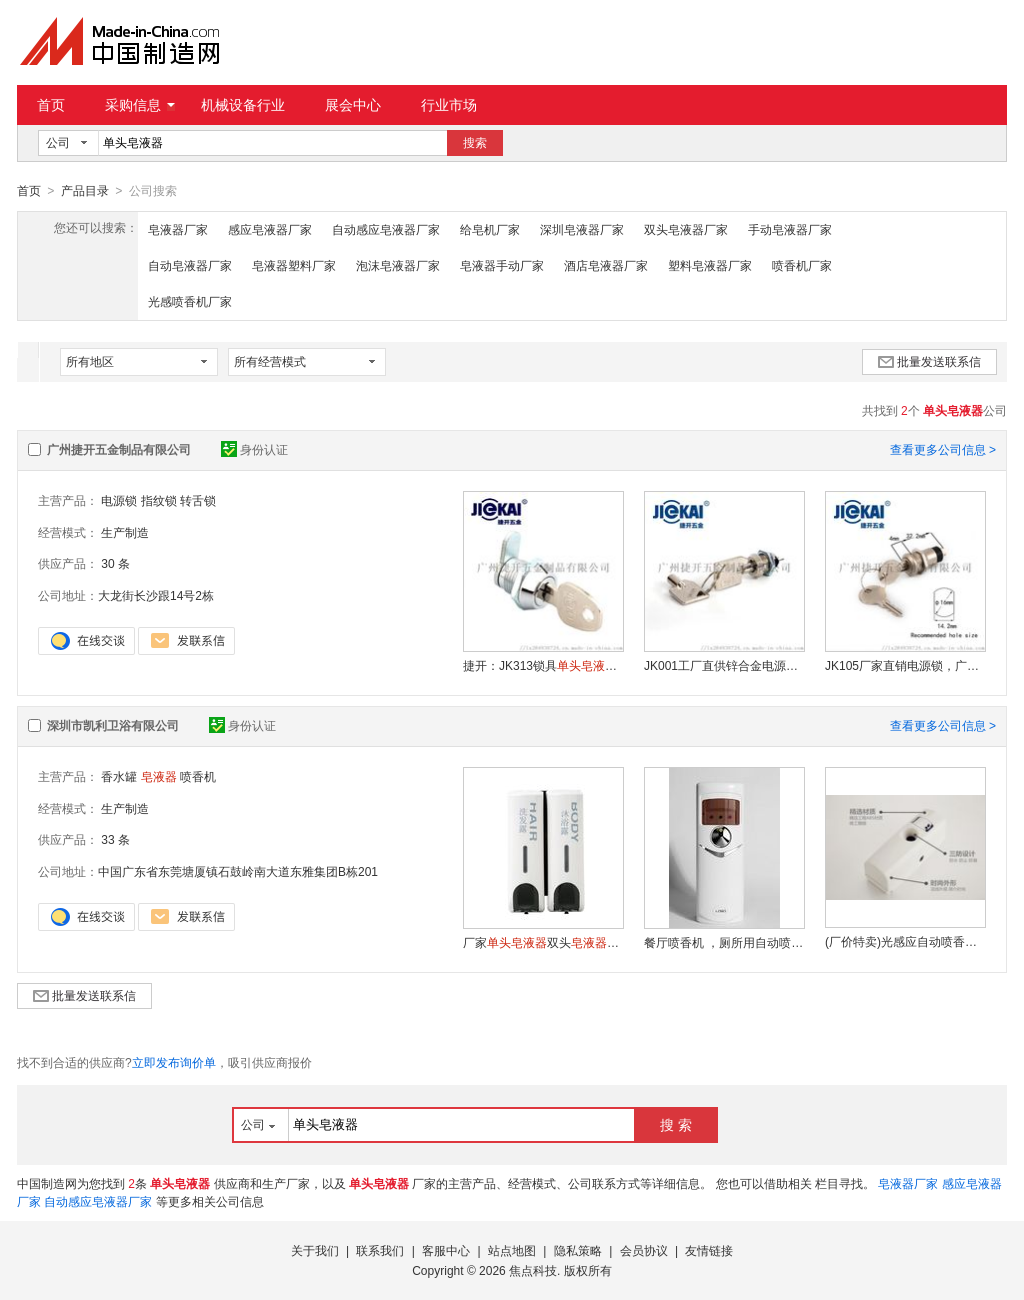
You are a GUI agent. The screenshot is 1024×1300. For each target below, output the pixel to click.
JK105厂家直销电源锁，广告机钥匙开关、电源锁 (905, 665)
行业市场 (449, 105)
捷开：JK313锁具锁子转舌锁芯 (543, 665)
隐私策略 (578, 1250)
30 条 (115, 563)
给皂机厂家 (490, 229)
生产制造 (125, 532)
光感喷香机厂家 (190, 301)
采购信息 (140, 105)
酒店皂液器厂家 (606, 265)
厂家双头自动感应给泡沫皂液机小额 (543, 942)
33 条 (115, 839)
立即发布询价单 (174, 1062)
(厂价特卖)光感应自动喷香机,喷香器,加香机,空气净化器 (905, 941)
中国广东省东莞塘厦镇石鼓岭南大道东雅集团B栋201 (238, 871)
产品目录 (85, 191)
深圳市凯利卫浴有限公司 (113, 725)
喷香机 (198, 776)
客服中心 (446, 1250)
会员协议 (644, 1250)
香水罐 (119, 776)
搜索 (475, 143)
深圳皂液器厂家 (582, 229)
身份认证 (254, 449)
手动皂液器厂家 (790, 229)
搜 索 (676, 1124)
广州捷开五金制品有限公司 (119, 449)
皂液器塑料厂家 (294, 265)
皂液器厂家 (178, 229)
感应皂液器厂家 (270, 229)
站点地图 (512, 1250)
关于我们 (315, 1250)
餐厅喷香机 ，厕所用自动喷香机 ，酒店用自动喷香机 (724, 942)
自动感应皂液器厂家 (386, 229)
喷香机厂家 (802, 265)
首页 (51, 105)
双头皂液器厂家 (686, 229)
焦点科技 (533, 1270)
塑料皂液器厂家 (710, 265)
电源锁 (119, 500)
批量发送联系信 (929, 361)
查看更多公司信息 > (943, 449)
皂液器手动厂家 (502, 265)
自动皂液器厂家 (190, 265)
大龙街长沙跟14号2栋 (156, 595)
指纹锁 (159, 500)
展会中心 (353, 105)
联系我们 (380, 1250)
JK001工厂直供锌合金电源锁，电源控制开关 (724, 665)
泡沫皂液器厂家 (398, 265)
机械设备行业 (243, 105)
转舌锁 (198, 500)
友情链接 (709, 1250)
